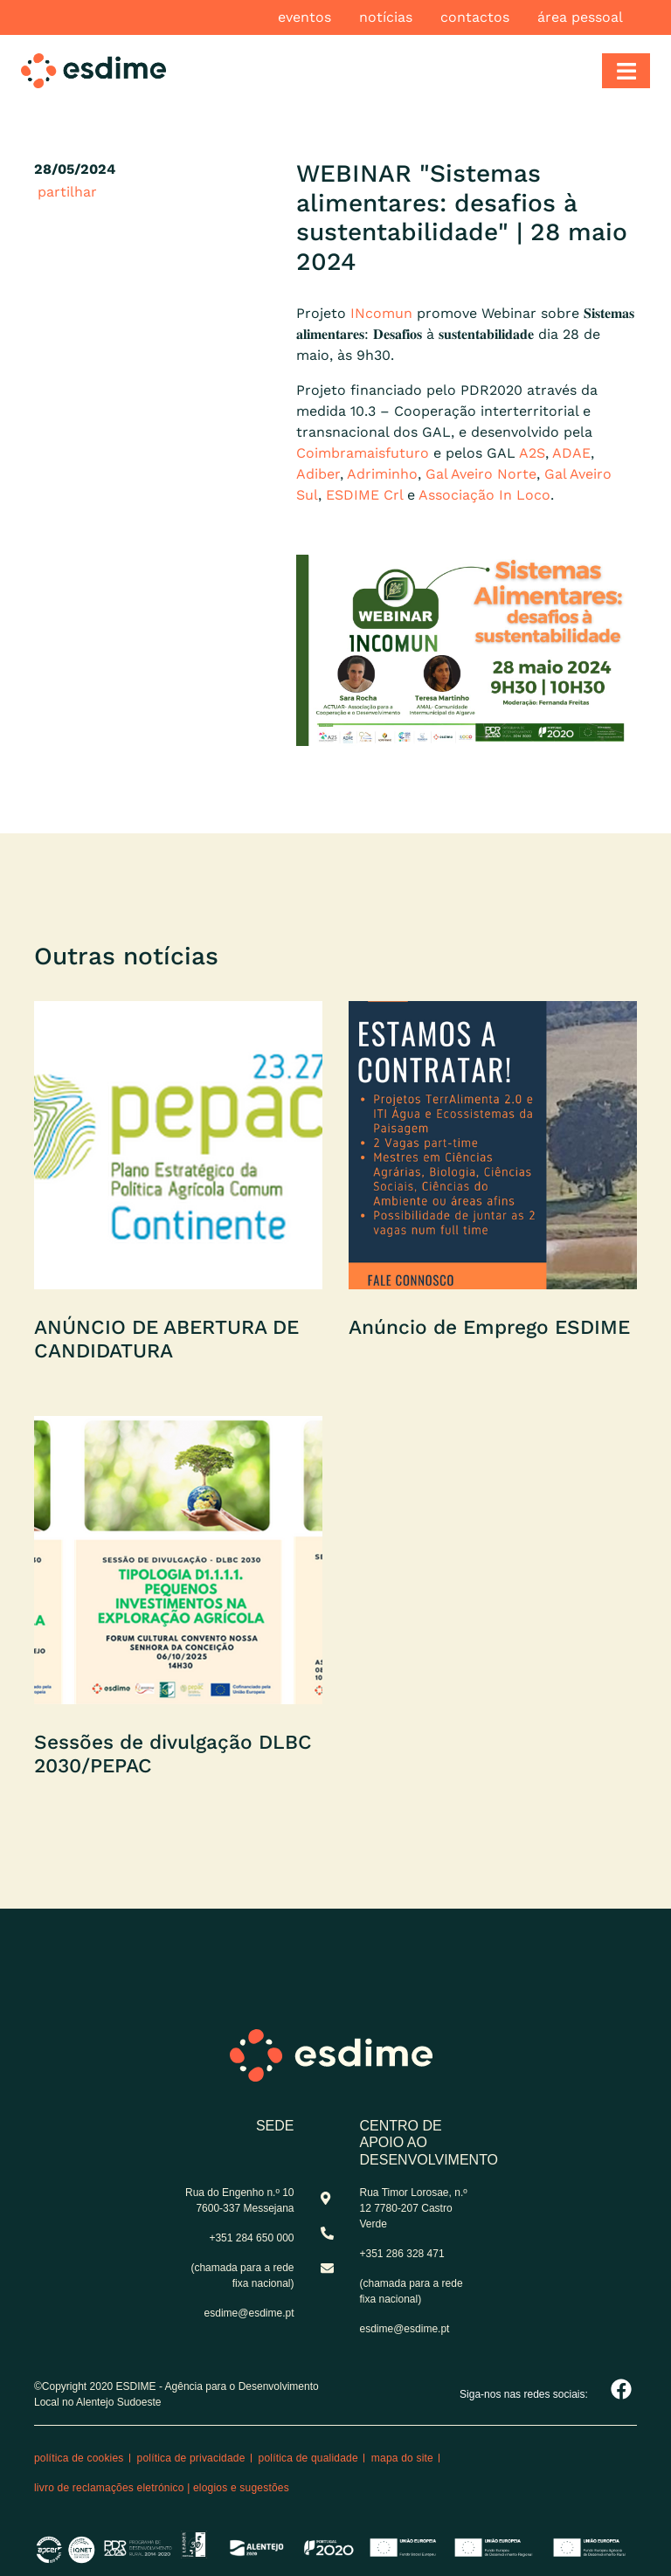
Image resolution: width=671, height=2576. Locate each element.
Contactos (474, 17)
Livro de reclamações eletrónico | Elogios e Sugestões (161, 2488)
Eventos (304, 17)
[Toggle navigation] (626, 70)
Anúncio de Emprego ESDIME (489, 1327)
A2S (532, 453)
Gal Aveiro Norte (480, 474)
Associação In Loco (484, 495)
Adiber (318, 474)
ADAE (571, 453)
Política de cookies (79, 2458)
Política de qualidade (308, 2458)
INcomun (381, 313)
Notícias (385, 17)
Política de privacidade (191, 2458)
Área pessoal (580, 17)
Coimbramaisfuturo (362, 453)
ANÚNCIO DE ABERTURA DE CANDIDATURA (166, 1339)
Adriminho (382, 474)
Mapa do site (402, 2458)
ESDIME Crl (364, 495)
